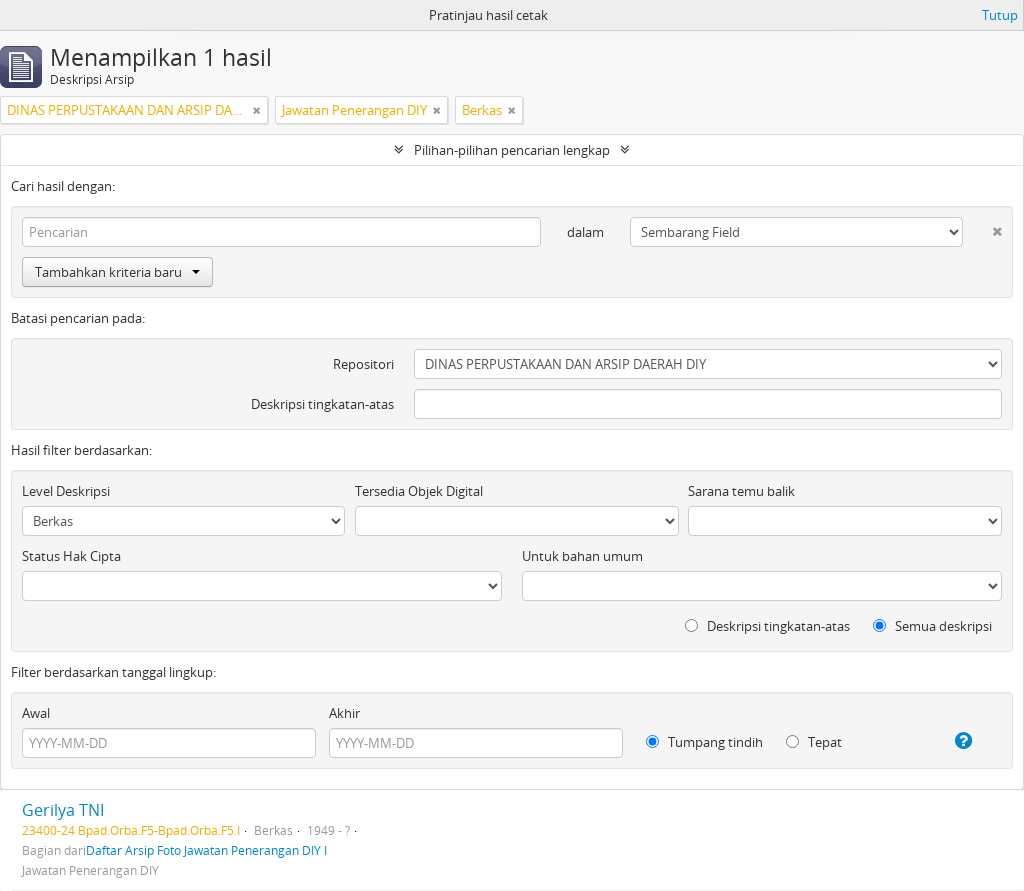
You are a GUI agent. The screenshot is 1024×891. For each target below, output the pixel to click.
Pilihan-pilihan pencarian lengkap (512, 150)
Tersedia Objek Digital (419, 491)
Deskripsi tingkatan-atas (322, 404)
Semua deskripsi (932, 626)
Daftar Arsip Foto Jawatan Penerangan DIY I (206, 850)
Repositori (363, 364)
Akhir (344, 713)
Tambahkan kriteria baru (117, 272)
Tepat (814, 742)
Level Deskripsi (66, 491)
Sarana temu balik (741, 491)
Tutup (1000, 15)
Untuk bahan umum (582, 556)
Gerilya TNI (63, 810)
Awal (36, 713)
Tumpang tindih (704, 742)
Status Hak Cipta (71, 556)
